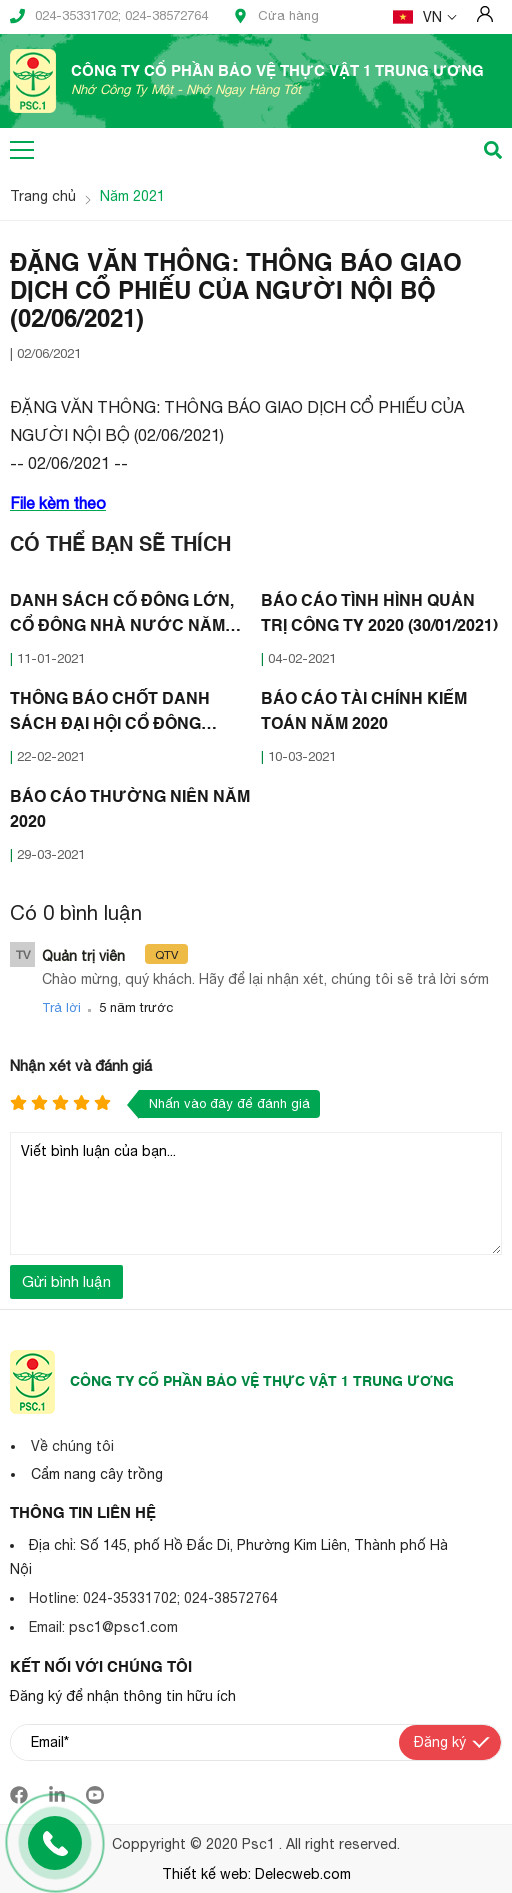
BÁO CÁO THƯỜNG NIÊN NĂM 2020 (130, 810)
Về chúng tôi (72, 1446)
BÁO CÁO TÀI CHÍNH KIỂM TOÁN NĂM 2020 (364, 712)
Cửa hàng (276, 16)
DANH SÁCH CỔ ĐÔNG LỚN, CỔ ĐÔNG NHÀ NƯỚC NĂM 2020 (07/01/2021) (122, 617)
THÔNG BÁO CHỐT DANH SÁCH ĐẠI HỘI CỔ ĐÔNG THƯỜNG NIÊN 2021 (110, 715)
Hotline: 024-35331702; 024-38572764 (153, 1598)
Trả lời (61, 1007)
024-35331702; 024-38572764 (109, 16)
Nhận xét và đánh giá (81, 1065)
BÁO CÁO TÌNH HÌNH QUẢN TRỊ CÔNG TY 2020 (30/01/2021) (379, 614)
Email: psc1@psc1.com (103, 1627)
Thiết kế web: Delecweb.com (256, 1874)
